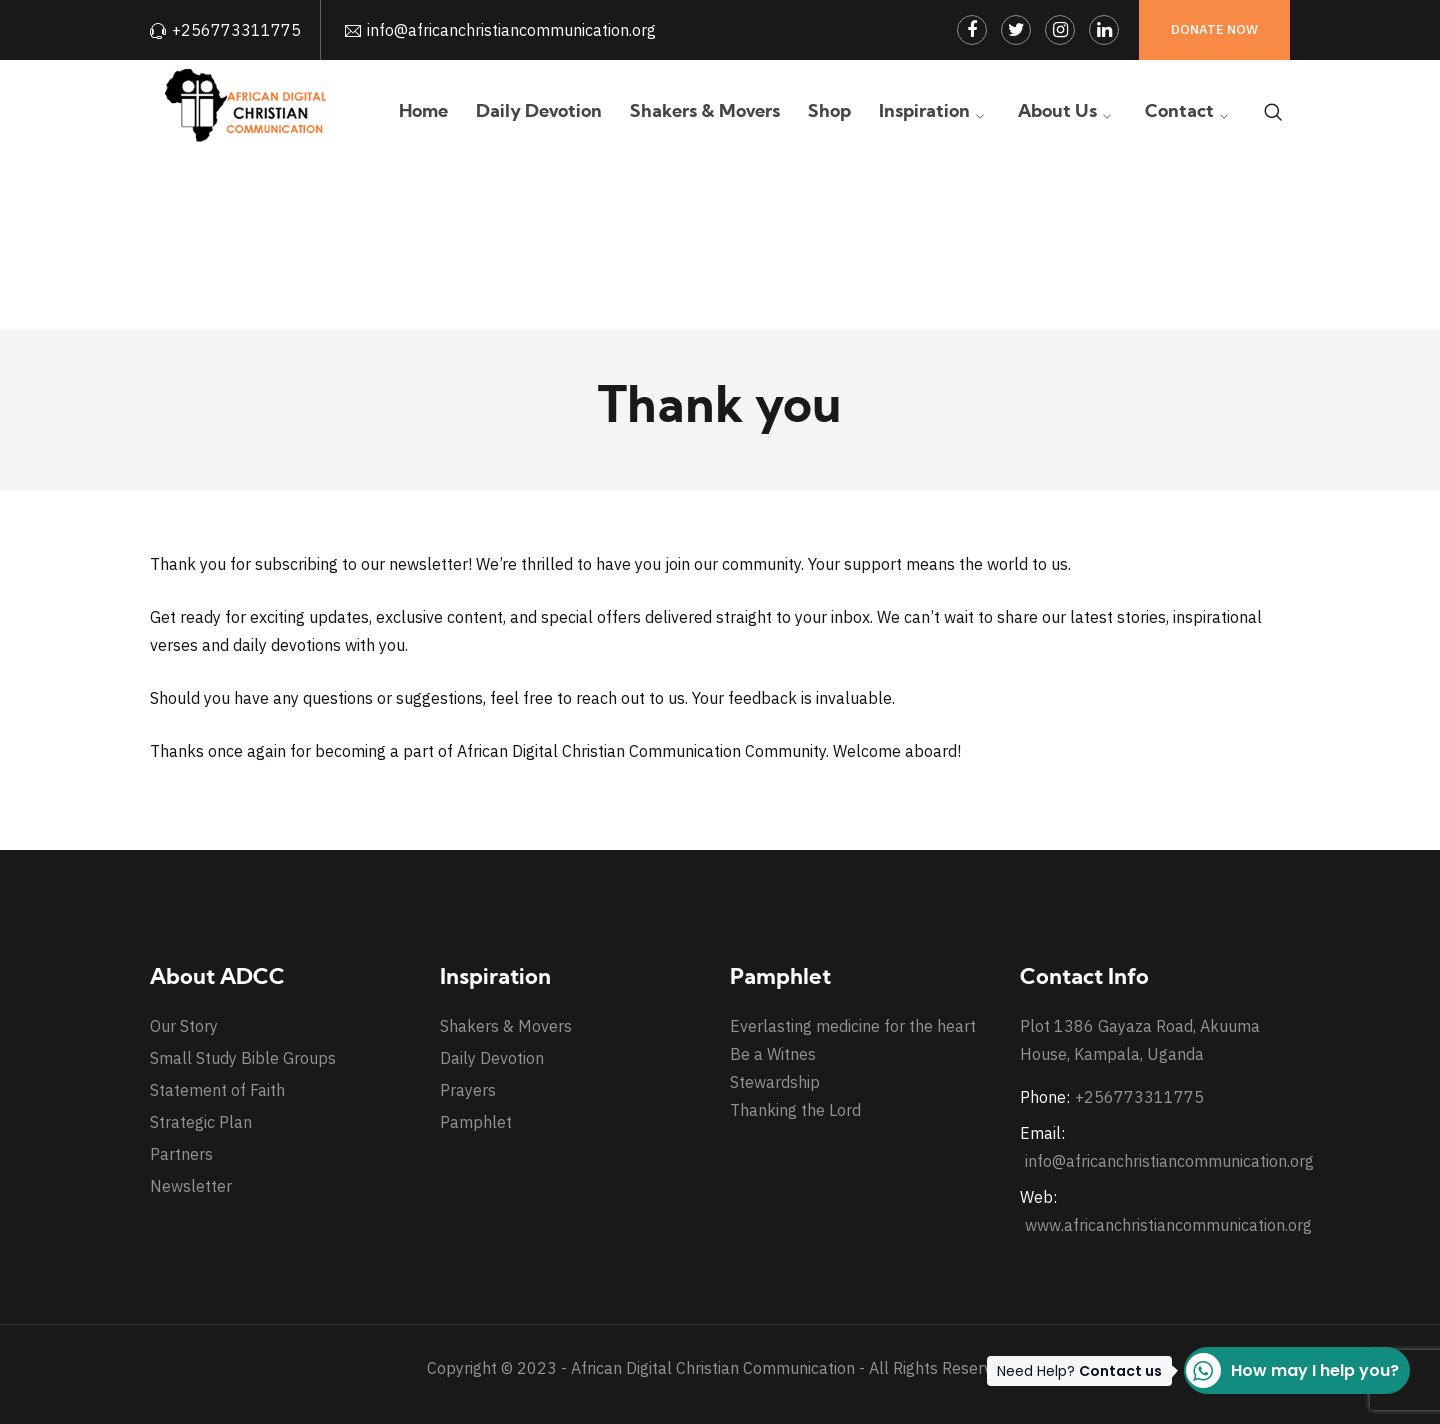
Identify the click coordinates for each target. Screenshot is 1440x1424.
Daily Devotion (492, 1058)
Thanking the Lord (795, 1110)
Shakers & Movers (506, 1026)
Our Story (184, 1026)
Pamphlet (476, 1122)
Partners (181, 1154)
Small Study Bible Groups (243, 1058)
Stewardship (775, 1082)
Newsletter (191, 1186)
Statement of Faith (217, 1090)
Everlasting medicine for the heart (853, 1026)
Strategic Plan (201, 1122)
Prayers (468, 1090)
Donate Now (1214, 29)
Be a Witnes (773, 1054)
